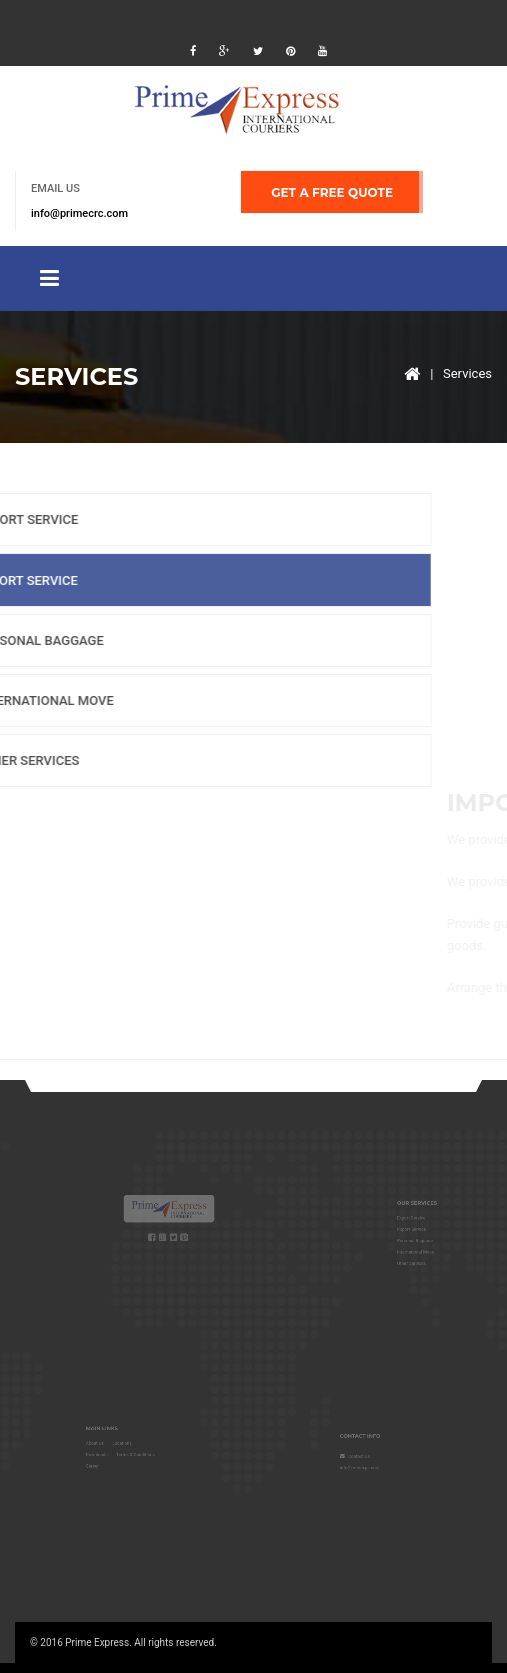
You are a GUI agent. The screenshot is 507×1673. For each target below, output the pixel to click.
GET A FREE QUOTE (332, 192)
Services (467, 373)
